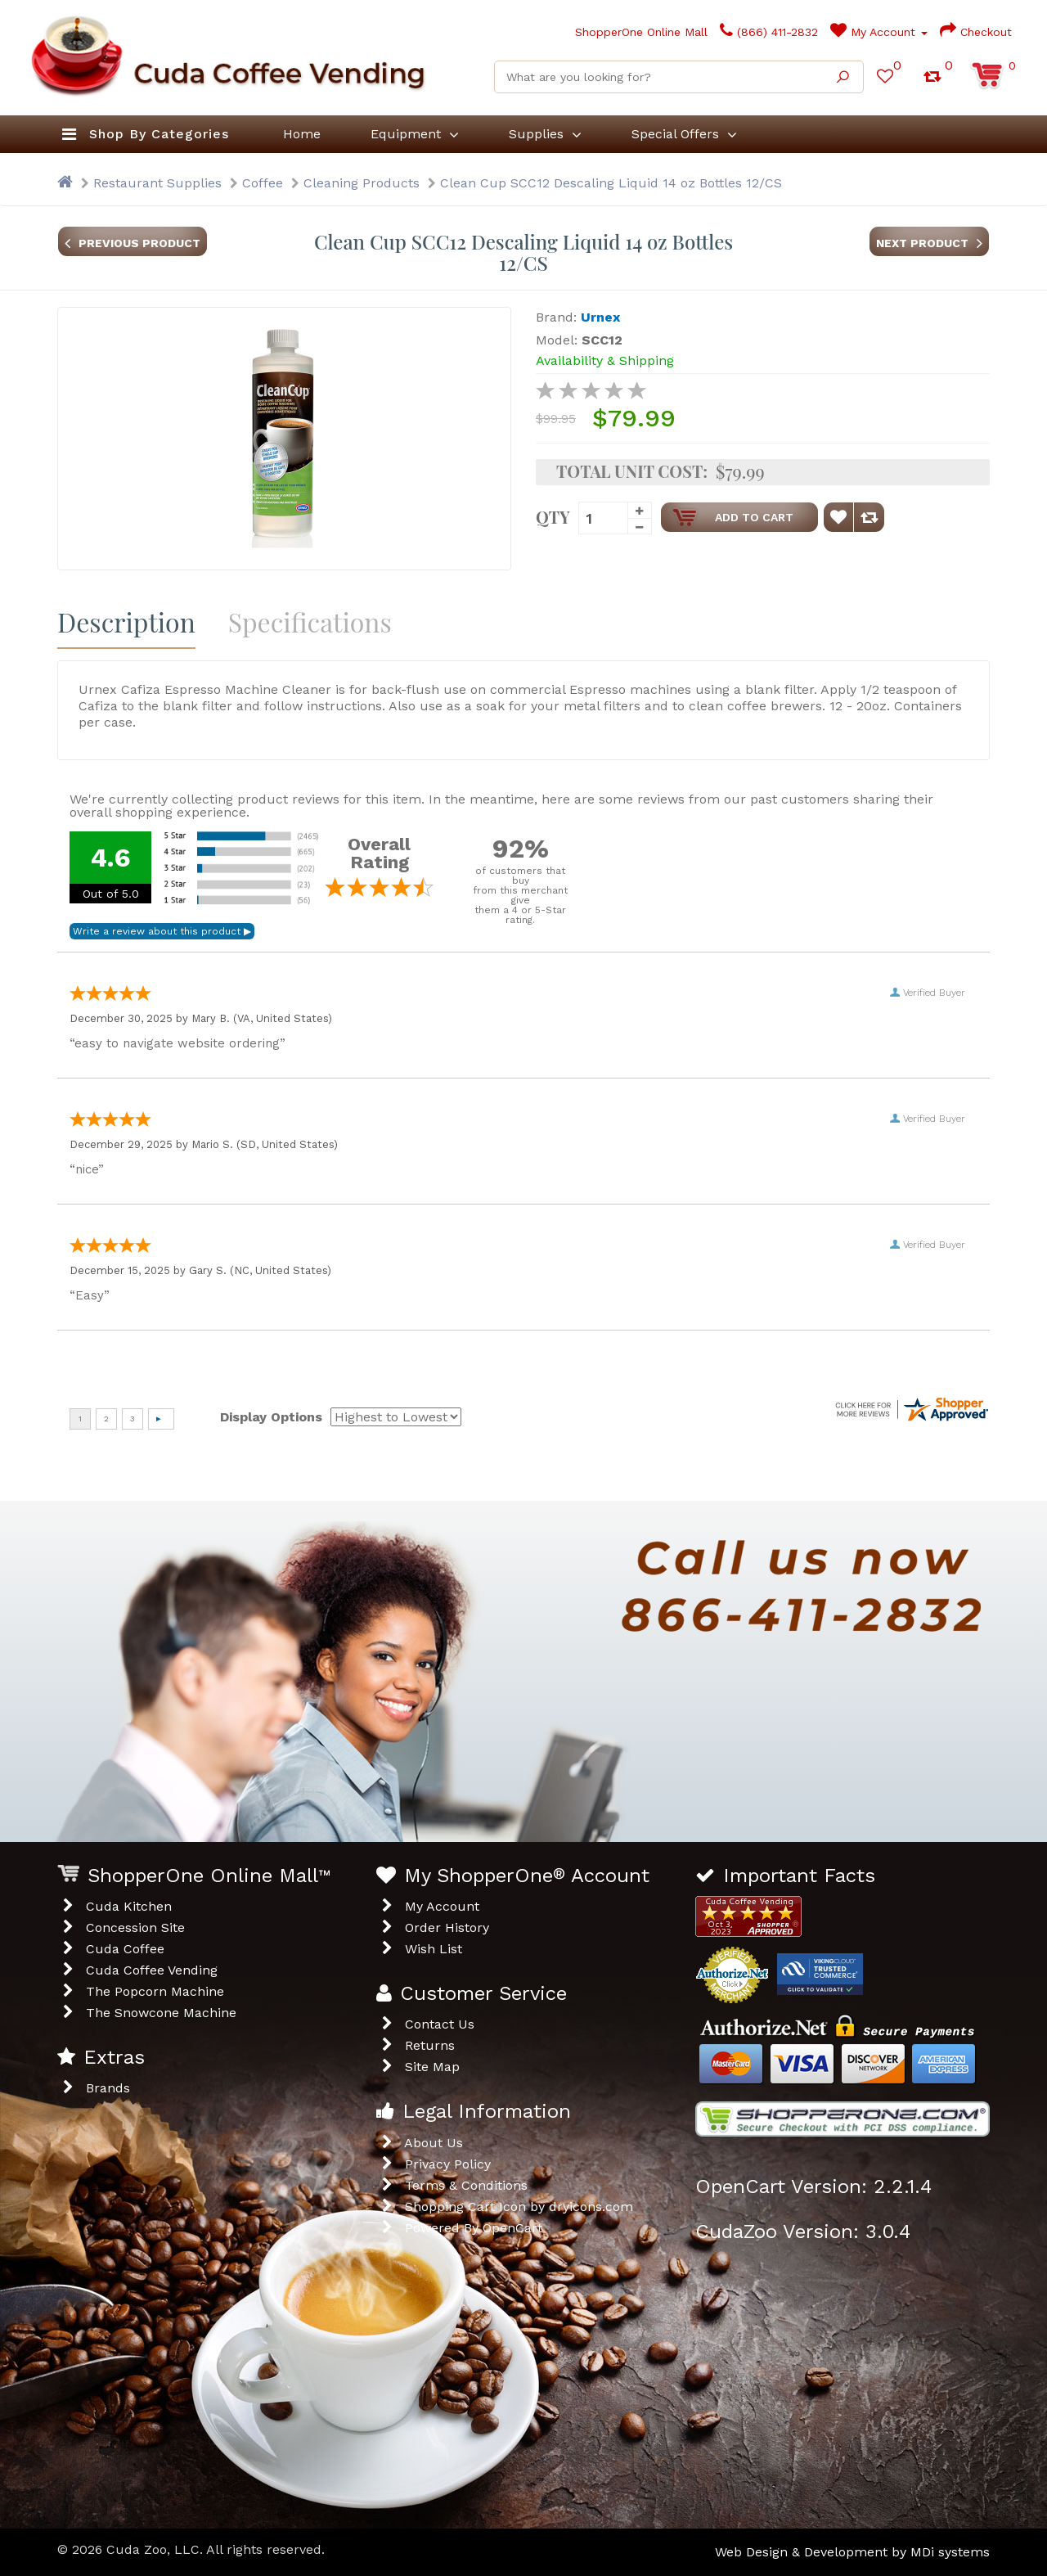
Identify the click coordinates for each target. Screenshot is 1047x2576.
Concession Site (135, 1927)
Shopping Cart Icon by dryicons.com (519, 2206)
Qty (553, 515)
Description (126, 621)
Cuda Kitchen (129, 1906)
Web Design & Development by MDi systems (852, 2552)
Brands (108, 2088)
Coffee (262, 183)
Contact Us (439, 2024)
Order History (447, 1927)
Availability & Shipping (605, 360)
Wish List (433, 1949)
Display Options (271, 1417)
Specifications (310, 621)
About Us (433, 2142)
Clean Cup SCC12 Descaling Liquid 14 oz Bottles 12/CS (611, 183)
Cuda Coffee (125, 1949)
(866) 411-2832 (769, 31)
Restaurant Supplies (157, 183)
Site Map (432, 2066)
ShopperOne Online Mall (626, 31)
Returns (430, 2045)
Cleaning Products (361, 183)
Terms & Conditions (466, 2185)
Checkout (976, 31)
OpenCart (512, 2228)
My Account (879, 31)
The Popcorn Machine (155, 1991)
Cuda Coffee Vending (152, 1970)
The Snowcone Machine (161, 2012)
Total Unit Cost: (632, 471)
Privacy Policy (448, 2164)
